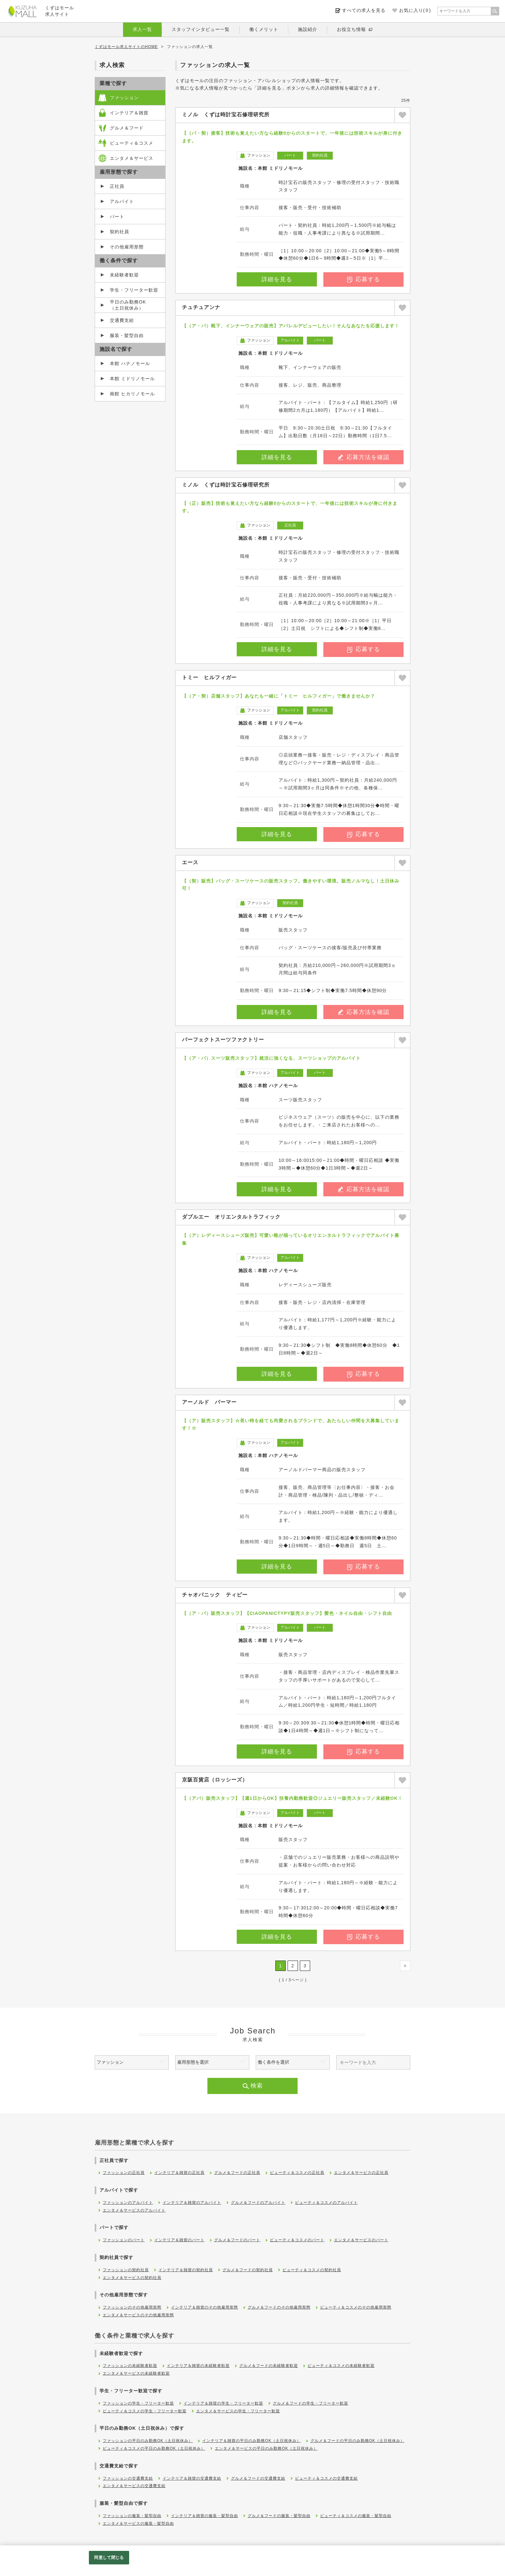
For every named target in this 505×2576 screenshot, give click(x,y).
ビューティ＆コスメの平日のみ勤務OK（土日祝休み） (154, 2448)
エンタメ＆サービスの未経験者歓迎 (136, 2373)
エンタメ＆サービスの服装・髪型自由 (138, 2523)
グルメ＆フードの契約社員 (248, 2270)
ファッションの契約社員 (126, 2270)
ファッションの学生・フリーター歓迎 (138, 2403)
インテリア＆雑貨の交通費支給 (192, 2478)
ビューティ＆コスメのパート (297, 2240)
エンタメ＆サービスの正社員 (361, 2172)
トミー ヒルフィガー (209, 677)
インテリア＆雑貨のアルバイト (192, 2202)
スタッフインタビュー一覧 (201, 29)
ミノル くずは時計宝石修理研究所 (226, 114)
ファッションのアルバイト (128, 2202)
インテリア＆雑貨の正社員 (179, 2172)
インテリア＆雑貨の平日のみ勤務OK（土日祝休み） (251, 2440)
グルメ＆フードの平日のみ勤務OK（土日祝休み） (357, 2440)
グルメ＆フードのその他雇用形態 (279, 2307)
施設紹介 (307, 29)
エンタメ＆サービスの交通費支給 (134, 2486)
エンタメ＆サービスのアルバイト (134, 2210)
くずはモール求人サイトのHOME (126, 46)
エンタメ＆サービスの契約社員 (132, 2277)
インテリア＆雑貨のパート (179, 2240)
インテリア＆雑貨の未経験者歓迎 (198, 2365)
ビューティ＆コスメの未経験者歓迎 (341, 2365)
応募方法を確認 (363, 457)
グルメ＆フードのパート (237, 2240)
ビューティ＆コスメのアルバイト (326, 2202)
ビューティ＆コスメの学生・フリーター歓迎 (144, 2411)
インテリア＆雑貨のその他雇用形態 (204, 2307)
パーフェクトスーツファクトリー (223, 1039)
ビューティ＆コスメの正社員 (297, 2172)
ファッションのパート (124, 2240)
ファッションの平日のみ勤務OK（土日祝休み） (148, 2440)
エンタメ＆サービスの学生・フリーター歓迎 (238, 2411)
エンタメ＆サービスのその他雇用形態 (138, 2315)
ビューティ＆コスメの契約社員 (311, 2270)
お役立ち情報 (351, 29)
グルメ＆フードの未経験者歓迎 (268, 2365)
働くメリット (263, 29)
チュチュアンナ (201, 307)
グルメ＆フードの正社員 (237, 2172)
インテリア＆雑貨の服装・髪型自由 (204, 2515)
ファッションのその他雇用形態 (132, 2307)
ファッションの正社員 (124, 2172)
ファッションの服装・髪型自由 (132, 2515)
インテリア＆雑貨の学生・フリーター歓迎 (223, 2403)
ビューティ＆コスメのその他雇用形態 (355, 2307)
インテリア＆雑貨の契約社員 (185, 2270)
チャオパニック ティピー (215, 1594)
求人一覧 (142, 29)
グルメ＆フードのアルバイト (258, 2202)
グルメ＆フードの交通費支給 (258, 2478)
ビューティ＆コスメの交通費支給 (326, 2478)
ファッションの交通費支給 (128, 2478)
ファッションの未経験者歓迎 (130, 2365)
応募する (363, 279)
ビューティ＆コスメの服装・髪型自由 (355, 2515)
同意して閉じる (109, 2557)
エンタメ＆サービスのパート (361, 2240)
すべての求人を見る (364, 10)
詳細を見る (277, 279)
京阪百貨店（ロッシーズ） (215, 1779)
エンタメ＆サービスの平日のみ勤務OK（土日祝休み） (266, 2448)
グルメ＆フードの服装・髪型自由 (279, 2515)
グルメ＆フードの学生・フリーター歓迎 (310, 2403)
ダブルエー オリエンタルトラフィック (231, 1217)
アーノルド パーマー (209, 1402)
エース (190, 862)
